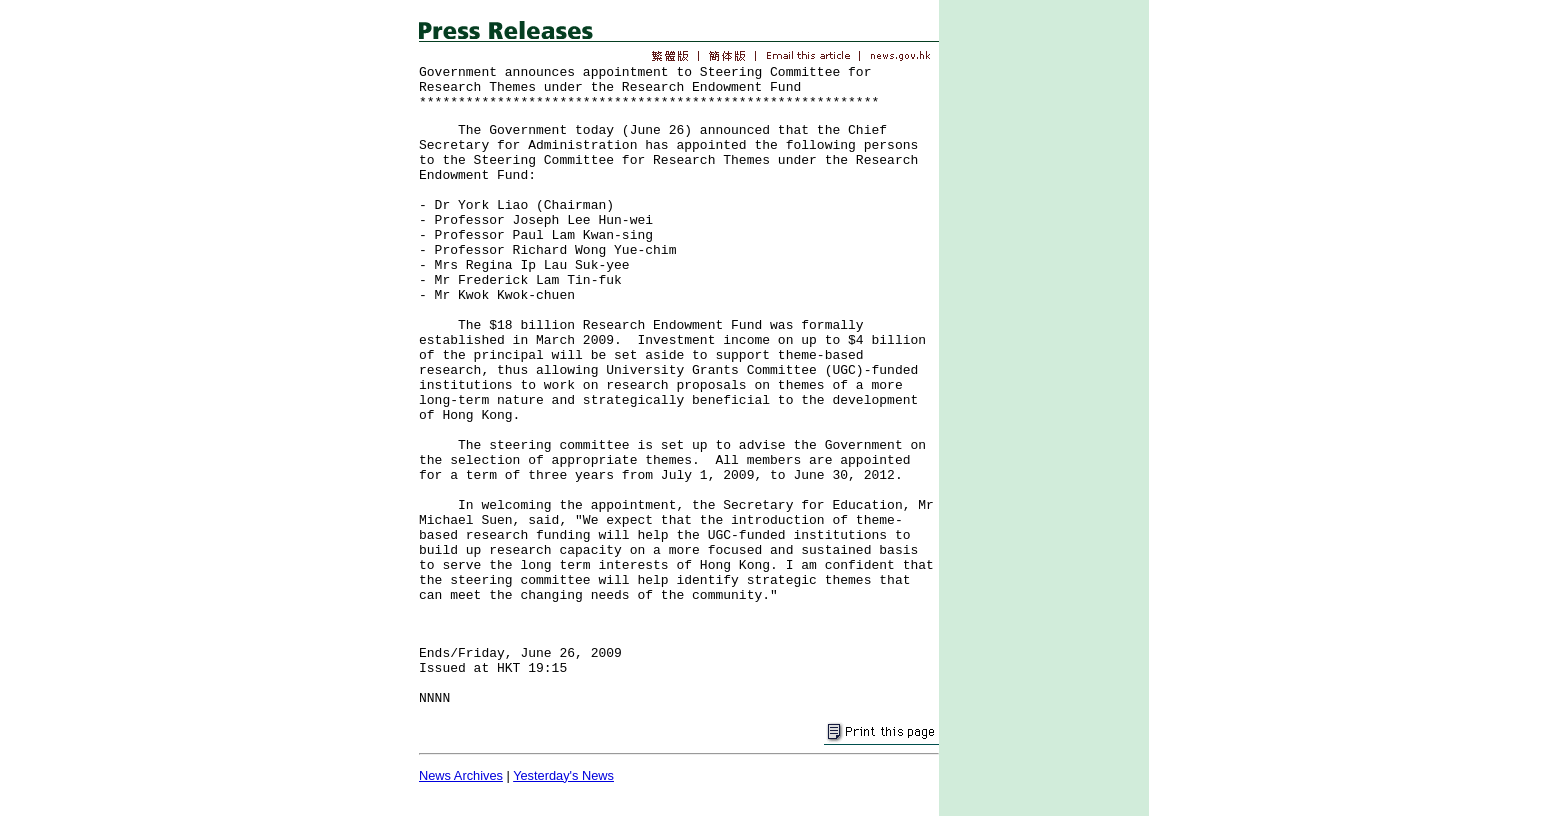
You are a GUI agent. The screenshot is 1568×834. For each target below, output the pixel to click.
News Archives (461, 775)
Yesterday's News (563, 775)
